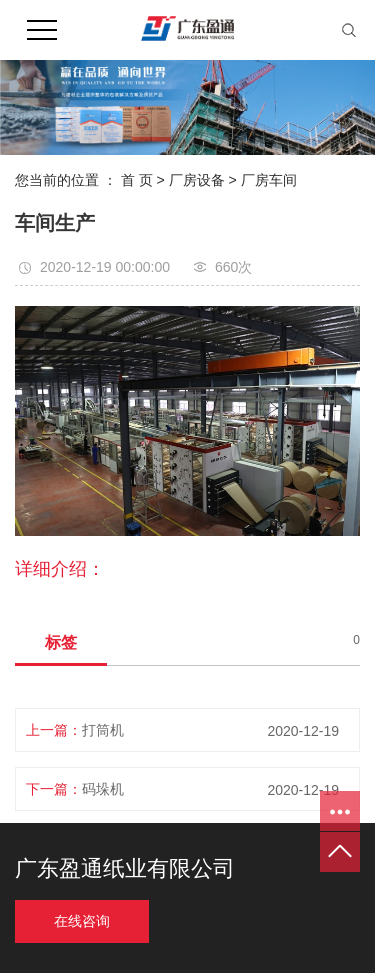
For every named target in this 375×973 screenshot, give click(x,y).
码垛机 (103, 789)
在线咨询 (82, 921)
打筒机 (103, 730)
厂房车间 (269, 180)
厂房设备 (197, 180)
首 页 (137, 180)
